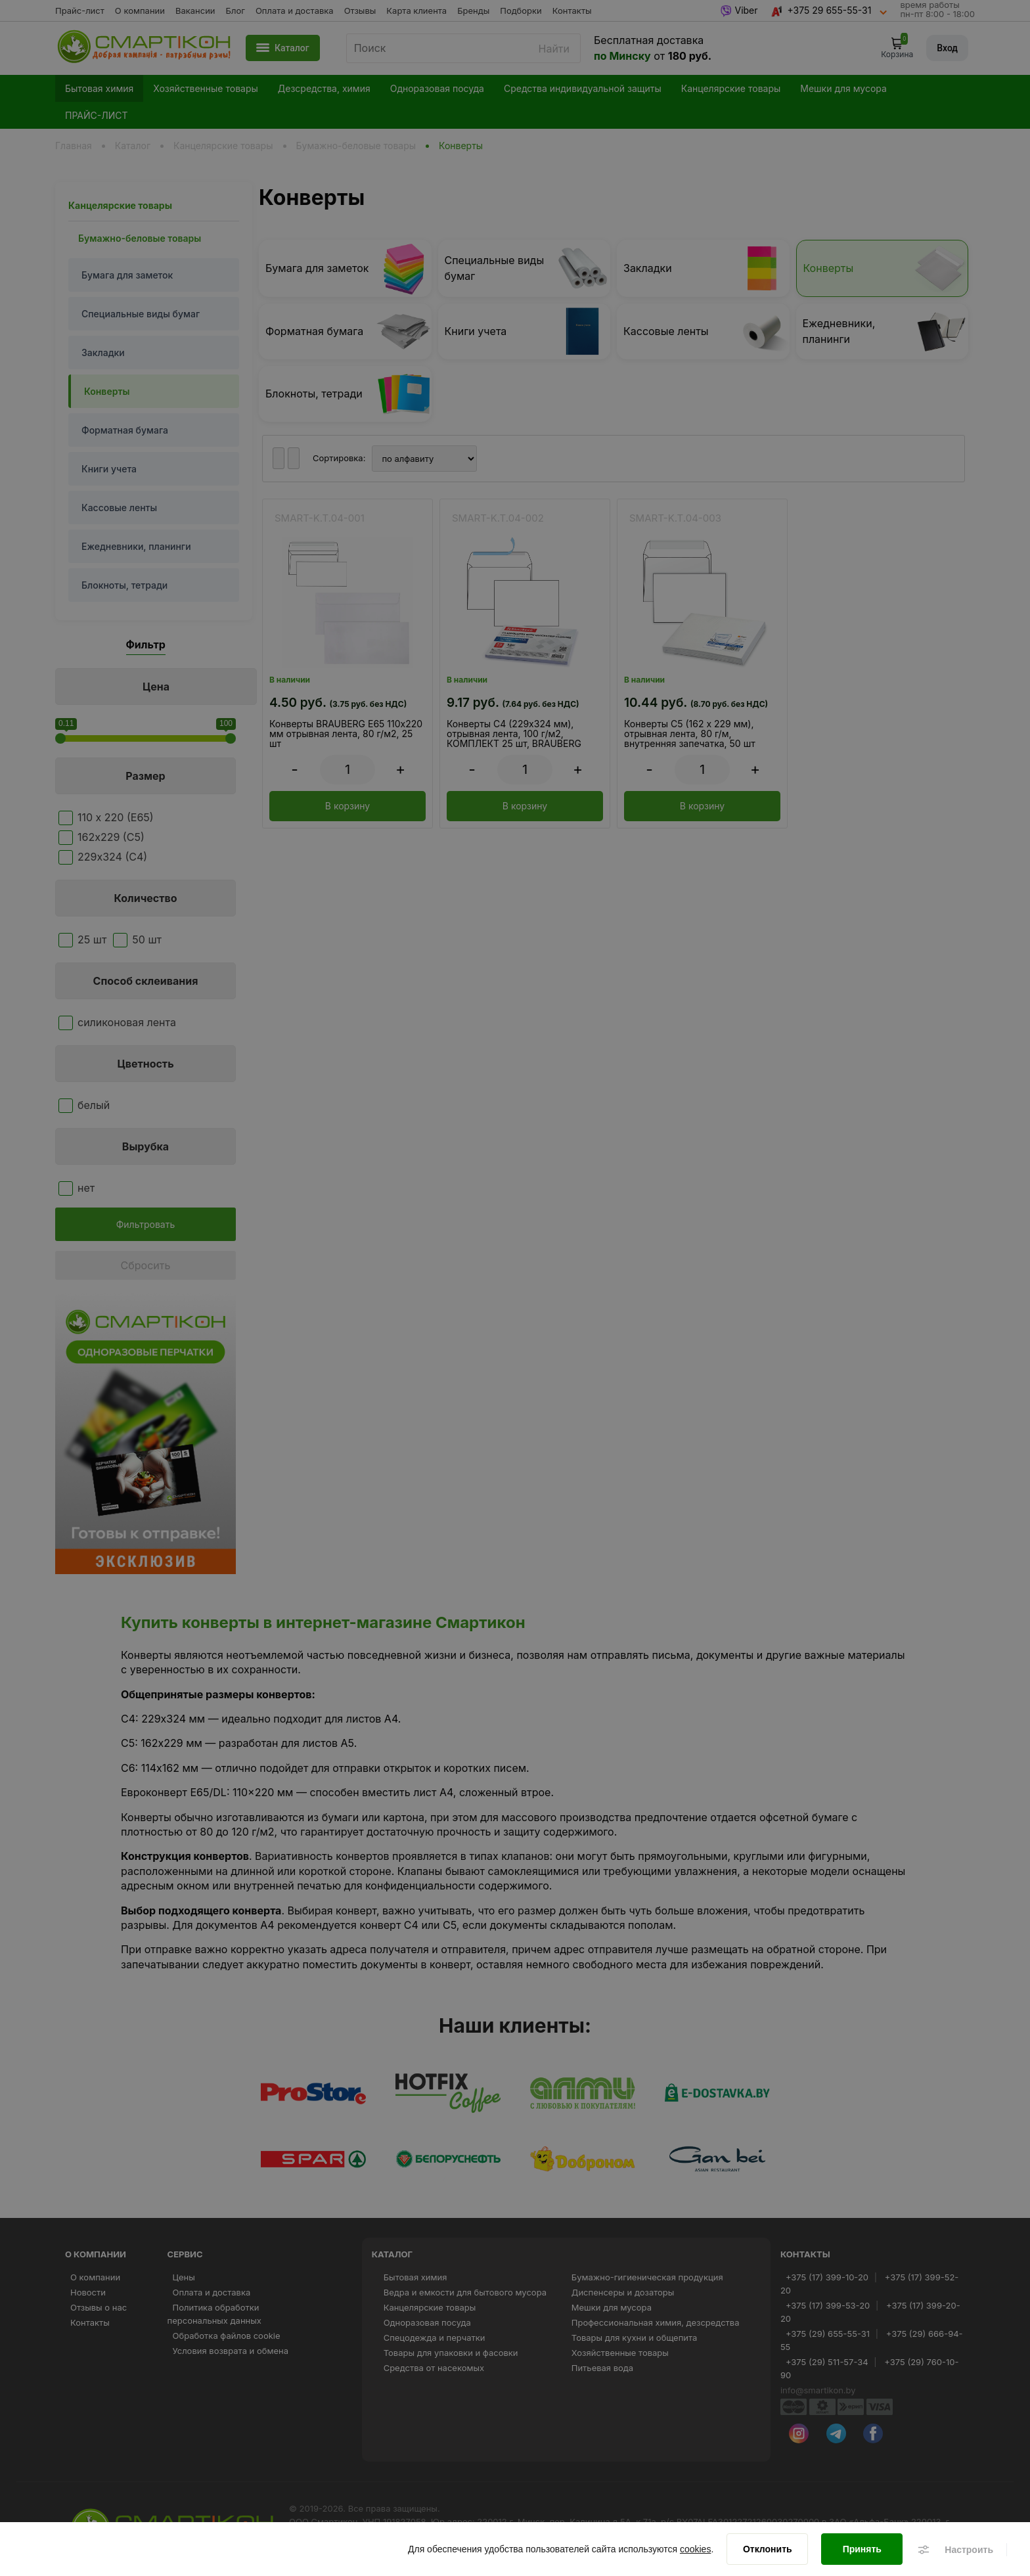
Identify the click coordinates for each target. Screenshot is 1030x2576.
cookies (695, 2549)
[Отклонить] (767, 2549)
